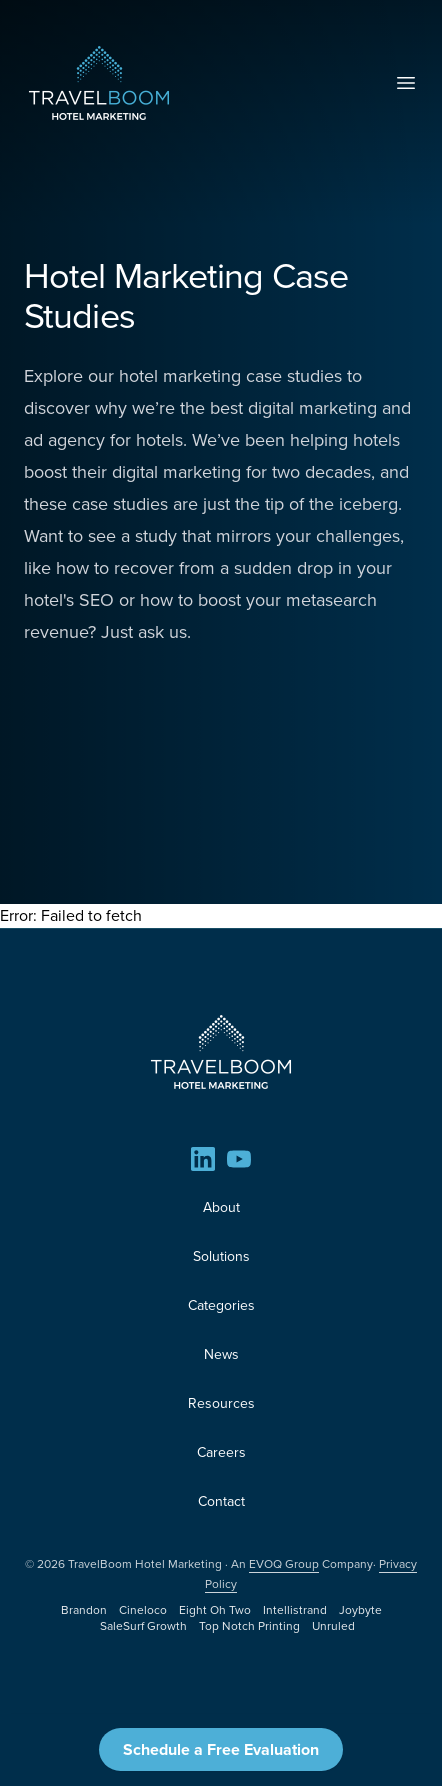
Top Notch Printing (249, 1626)
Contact (221, 1501)
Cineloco (143, 1610)
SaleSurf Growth (143, 1626)
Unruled (333, 1626)
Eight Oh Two (215, 1610)
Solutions (221, 1256)
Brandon (84, 1610)
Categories (221, 1305)
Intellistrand (295, 1610)
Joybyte (360, 1610)
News (221, 1354)
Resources (221, 1403)
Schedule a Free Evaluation (221, 1749)
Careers (221, 1452)
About (221, 1207)
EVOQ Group (284, 1564)
